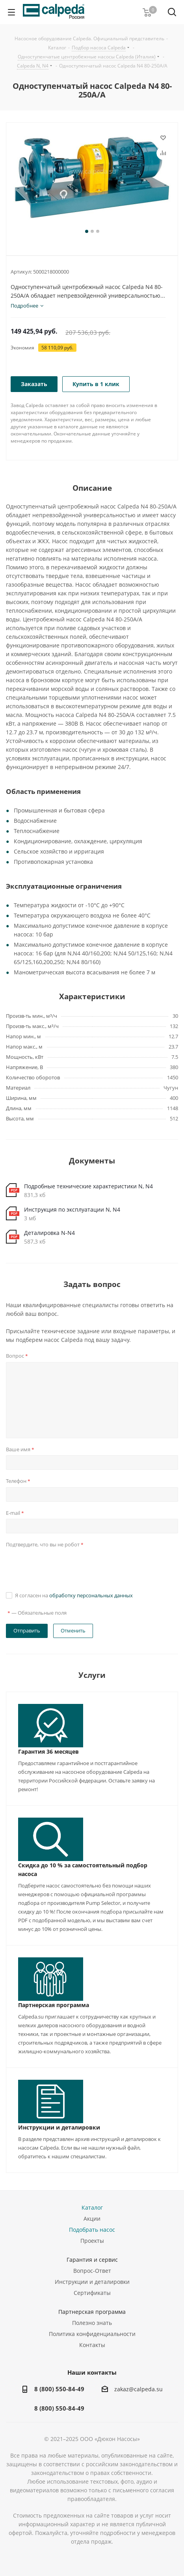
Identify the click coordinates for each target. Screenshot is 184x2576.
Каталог (92, 2207)
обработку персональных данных (91, 1595)
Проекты (92, 2240)
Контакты (92, 2345)
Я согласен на (74, 1595)
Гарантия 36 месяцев (48, 1751)
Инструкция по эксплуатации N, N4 (72, 1209)
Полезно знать (92, 2322)
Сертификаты (92, 2292)
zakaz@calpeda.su (138, 2389)
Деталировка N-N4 (49, 1232)
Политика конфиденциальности (92, 2334)
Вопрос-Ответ (92, 2270)
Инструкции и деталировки (59, 2127)
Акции (92, 2218)
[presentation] (66, 1566)
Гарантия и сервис (92, 2259)
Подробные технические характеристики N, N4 (88, 1186)
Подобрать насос (92, 2229)
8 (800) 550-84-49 (59, 2389)
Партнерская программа (53, 2005)
